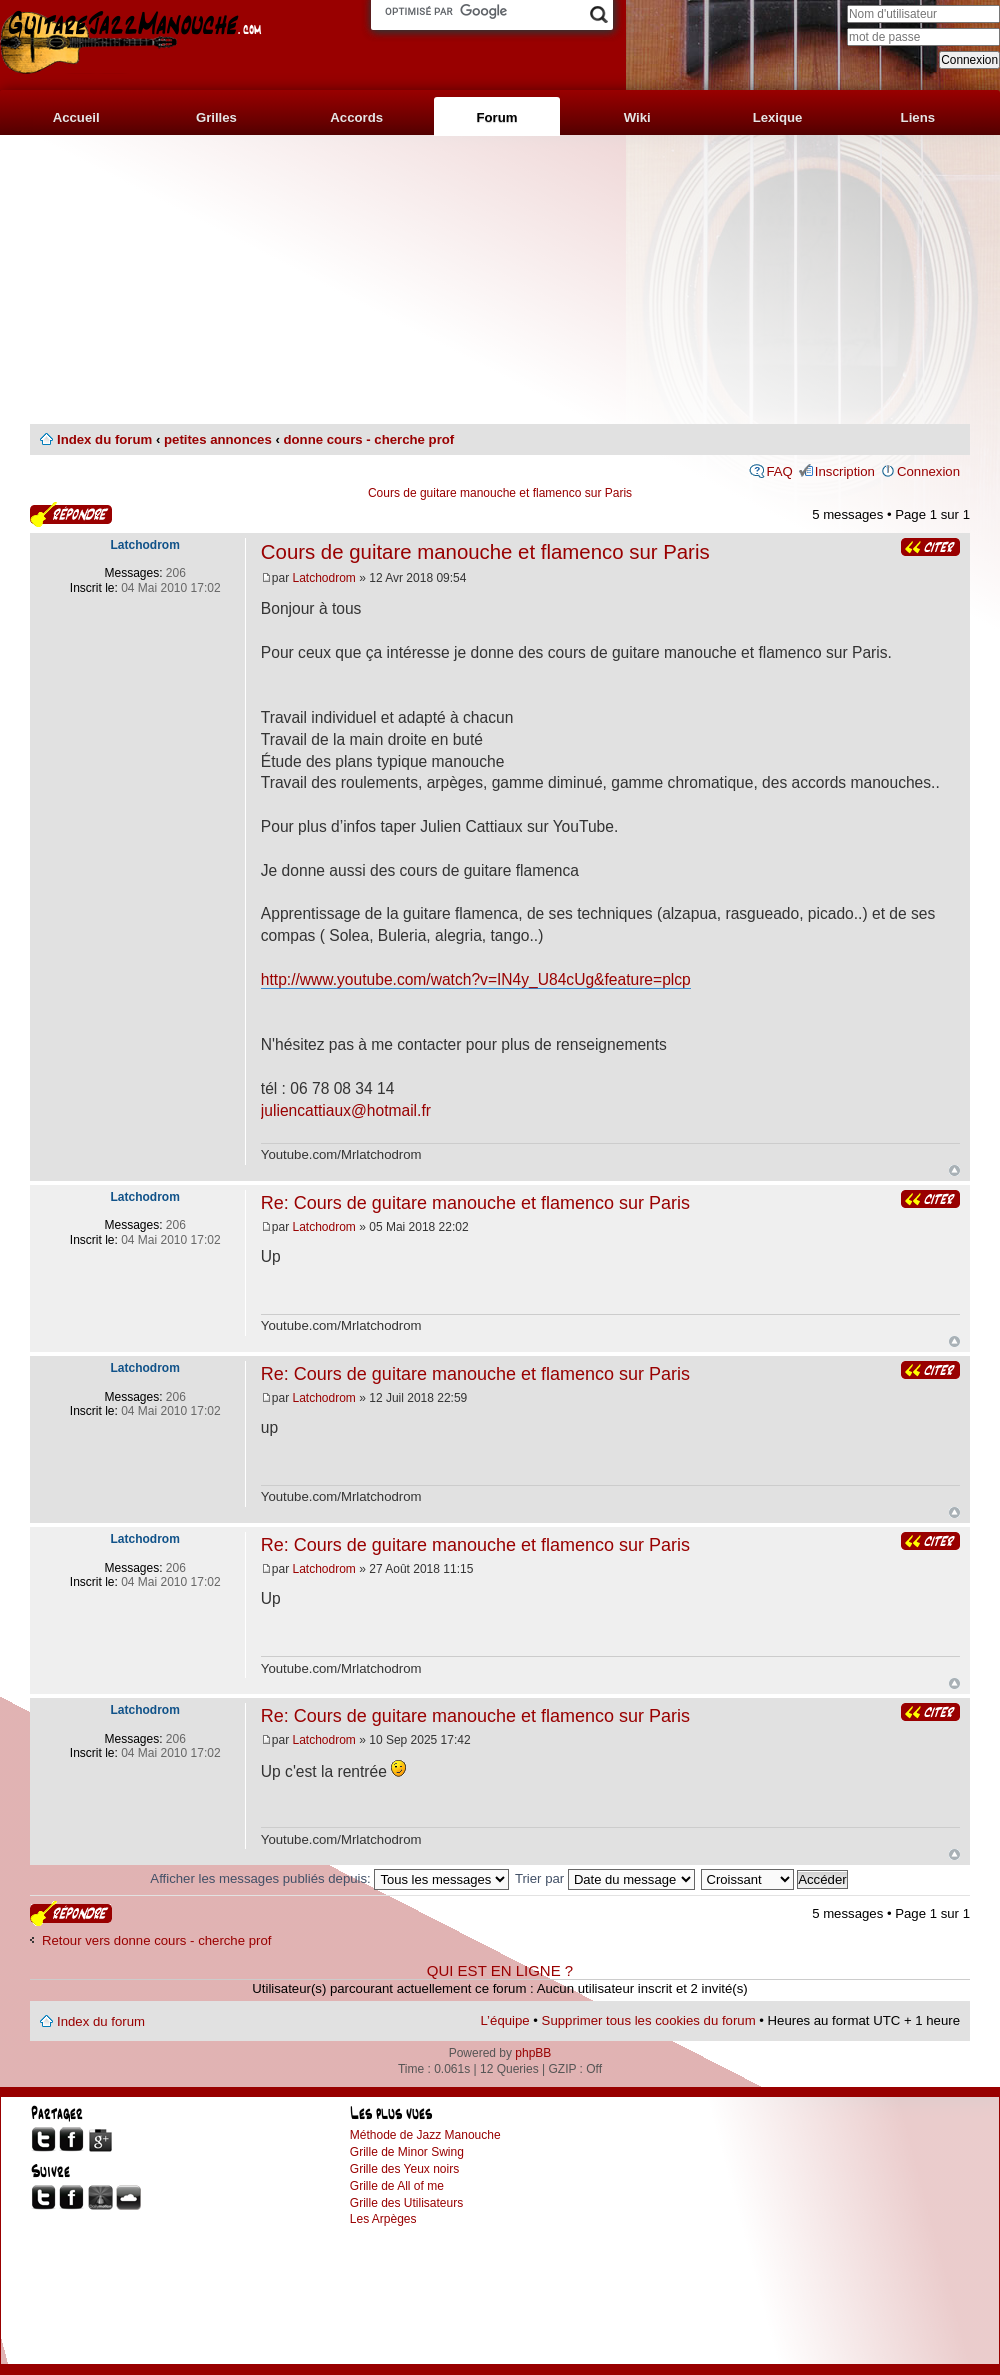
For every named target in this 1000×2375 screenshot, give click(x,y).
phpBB (533, 2053)
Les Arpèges (383, 2219)
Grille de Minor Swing (407, 2152)
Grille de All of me (397, 2186)
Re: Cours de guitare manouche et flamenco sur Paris (475, 1203)
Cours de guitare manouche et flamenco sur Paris (500, 493)
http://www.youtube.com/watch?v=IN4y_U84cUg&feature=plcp (476, 979)
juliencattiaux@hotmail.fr (346, 1110)
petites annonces (218, 439)
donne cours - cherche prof (368, 439)
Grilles (216, 117)
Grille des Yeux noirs (404, 2169)
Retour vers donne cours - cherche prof (156, 1940)
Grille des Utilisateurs (406, 2203)
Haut (954, 1170)
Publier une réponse (71, 514)
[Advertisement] (500, 280)
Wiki (637, 117)
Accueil (76, 117)
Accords (356, 117)
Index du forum (104, 439)
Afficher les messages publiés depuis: (329, 1878)
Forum (496, 117)
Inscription (845, 471)
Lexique (778, 117)
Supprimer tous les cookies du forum (649, 2020)
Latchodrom (324, 578)
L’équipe (505, 2020)
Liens (918, 117)
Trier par (605, 1878)
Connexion (928, 471)
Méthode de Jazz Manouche (425, 2135)
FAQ (779, 471)
